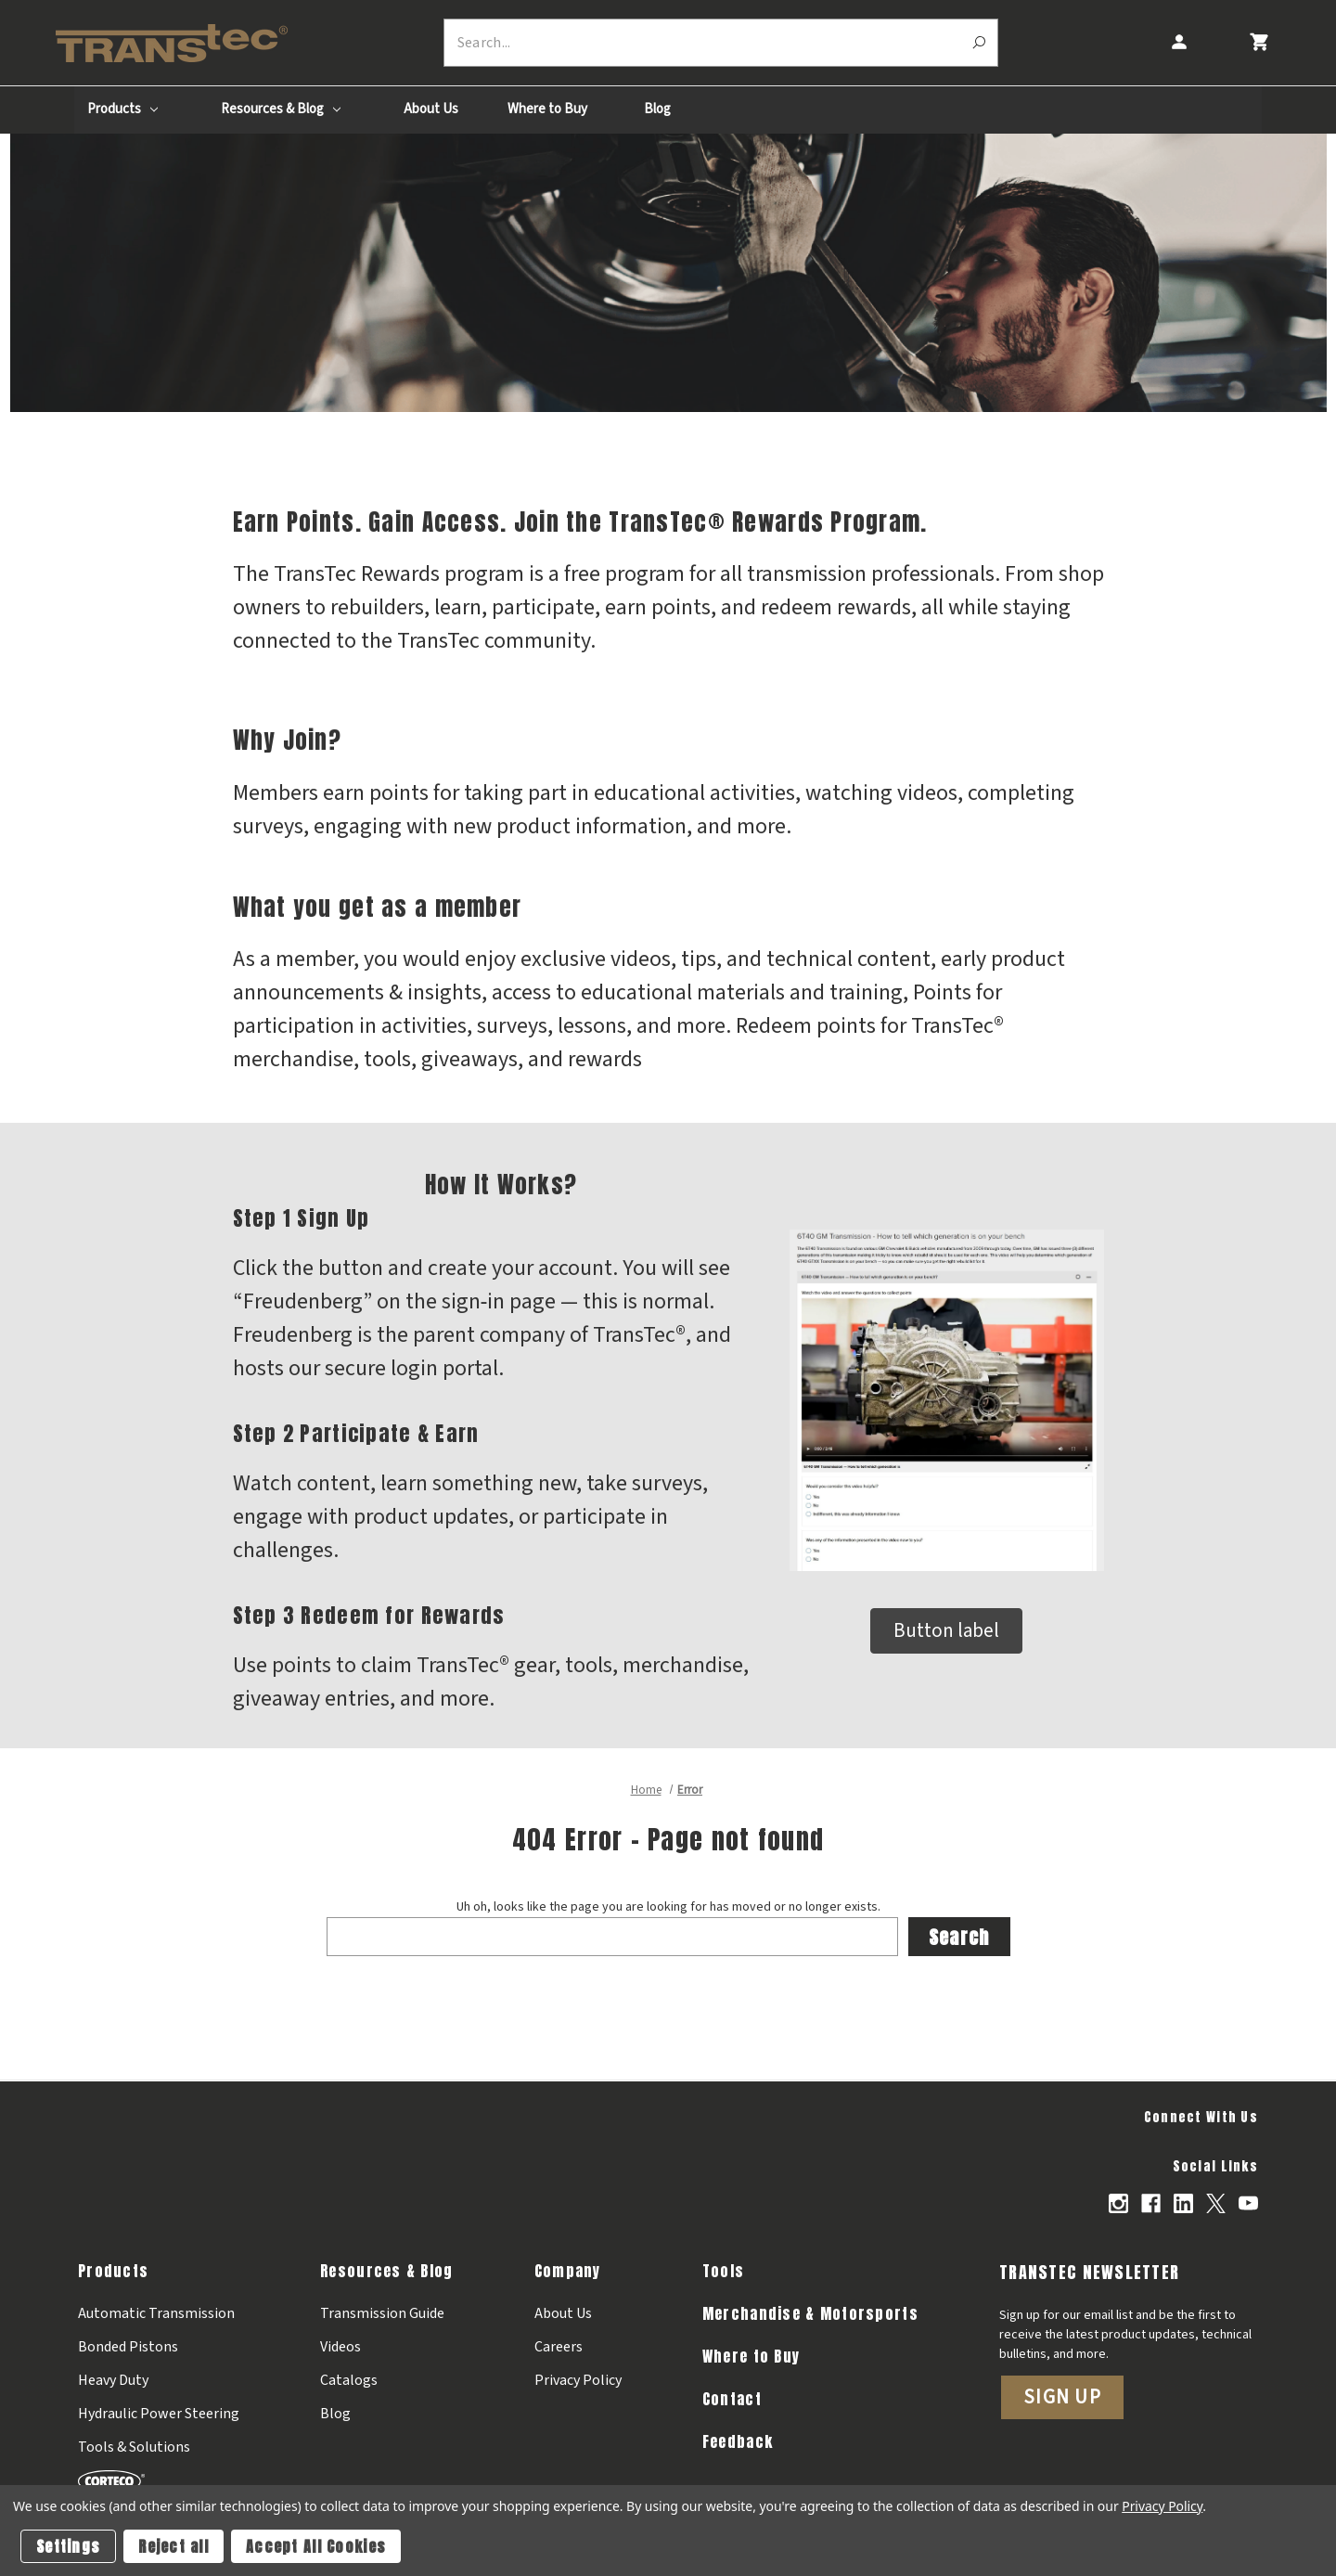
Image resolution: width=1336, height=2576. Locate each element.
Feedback (737, 2440)
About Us (431, 109)
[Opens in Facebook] (1151, 2203)
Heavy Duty (113, 2379)
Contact (732, 2398)
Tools (723, 2270)
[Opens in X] (1216, 2203)
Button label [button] (946, 1630)
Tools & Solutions (134, 2446)
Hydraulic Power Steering (158, 2412)
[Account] (1178, 42)
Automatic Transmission (156, 2312)
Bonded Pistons (128, 2346)
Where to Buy (547, 109)
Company (567, 2270)
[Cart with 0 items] (1258, 42)
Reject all (173, 2546)
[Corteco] (158, 2480)
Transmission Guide (382, 2312)
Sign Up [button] (1062, 2396)
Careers (558, 2346)
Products (122, 109)
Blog (657, 109)
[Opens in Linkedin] (1183, 2203)
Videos (340, 2346)
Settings (68, 2546)
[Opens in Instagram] (1118, 2203)
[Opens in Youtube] (1248, 2203)
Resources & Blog (280, 109)
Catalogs (349, 2379)
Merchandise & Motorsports (810, 2312)
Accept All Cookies (316, 2546)
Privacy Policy (578, 2379)
